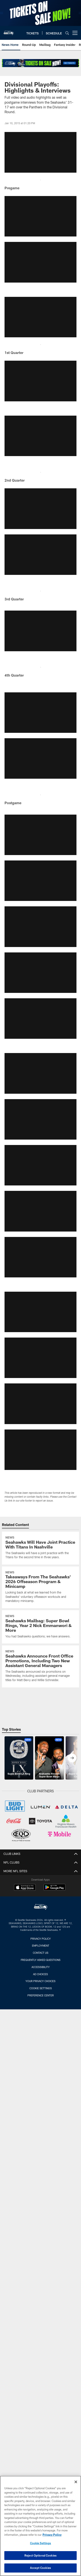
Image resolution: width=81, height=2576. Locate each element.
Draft (40, 1942)
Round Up (40, 1950)
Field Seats (40, 2411)
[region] (40, 2526)
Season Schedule (40, 2280)
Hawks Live (40, 2246)
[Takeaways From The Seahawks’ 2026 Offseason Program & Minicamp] (40, 1587)
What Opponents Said (40, 2019)
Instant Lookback (40, 1965)
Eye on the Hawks (40, 2127)
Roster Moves (40, 1996)
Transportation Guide (40, 2307)
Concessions (40, 2330)
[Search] (67, 33)
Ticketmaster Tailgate (40, 2323)
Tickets (40, 2365)
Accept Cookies (40, 2568)
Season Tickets (40, 2380)
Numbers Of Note (40, 1973)
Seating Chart (41, 2419)
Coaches (40, 1869)
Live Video (40, 2108)
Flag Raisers (40, 2181)
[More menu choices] (75, 33)
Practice (40, 2165)
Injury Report (40, 1892)
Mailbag (40, 1981)
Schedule (40, 2273)
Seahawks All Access (41, 2061)
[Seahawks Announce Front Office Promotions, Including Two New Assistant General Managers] (40, 1666)
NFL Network (40, 2100)
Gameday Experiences (40, 2338)
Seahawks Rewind (40, 2230)
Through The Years (40, 2134)
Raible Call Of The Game (40, 2085)
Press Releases (40, 1988)
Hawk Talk (40, 2254)
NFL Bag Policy (40, 2346)
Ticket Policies (40, 2426)
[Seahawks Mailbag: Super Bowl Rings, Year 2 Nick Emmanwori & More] (40, 1626)
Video (40, 2038)
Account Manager (40, 2449)
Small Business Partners (40, 1915)
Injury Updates (40, 1958)
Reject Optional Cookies (40, 2555)
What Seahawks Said (41, 2011)
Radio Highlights (40, 2207)
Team (40, 1846)
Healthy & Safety (41, 2315)
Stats (40, 1885)
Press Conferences (40, 2092)
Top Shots (40, 2150)
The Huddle (40, 2261)
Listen (40, 2200)
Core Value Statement (40, 1908)
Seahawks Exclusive (40, 2077)
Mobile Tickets (40, 2388)
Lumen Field (40, 2299)
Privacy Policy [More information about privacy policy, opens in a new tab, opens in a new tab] (52, 2534)
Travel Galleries (41, 2142)
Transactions (40, 1900)
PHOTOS (40, 2119)
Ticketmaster (40, 2442)
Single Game (40, 2372)
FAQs (40, 2353)
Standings (40, 1877)
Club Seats (40, 2403)
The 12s (40, 2188)
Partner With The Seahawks (40, 1923)
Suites (41, 2396)
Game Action (40, 2158)
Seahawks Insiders (40, 2223)
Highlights (40, 2046)
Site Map (40, 2027)
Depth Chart (40, 1862)
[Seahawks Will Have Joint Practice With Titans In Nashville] (40, 1548)
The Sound (40, 2054)
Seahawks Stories (40, 2238)
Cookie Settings (40, 2543)
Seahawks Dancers (40, 2173)
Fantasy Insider (40, 2004)
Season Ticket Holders (41, 2434)
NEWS (40, 1934)
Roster (40, 1854)
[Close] (76, 2482)
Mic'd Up (40, 2069)
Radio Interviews (40, 2215)
